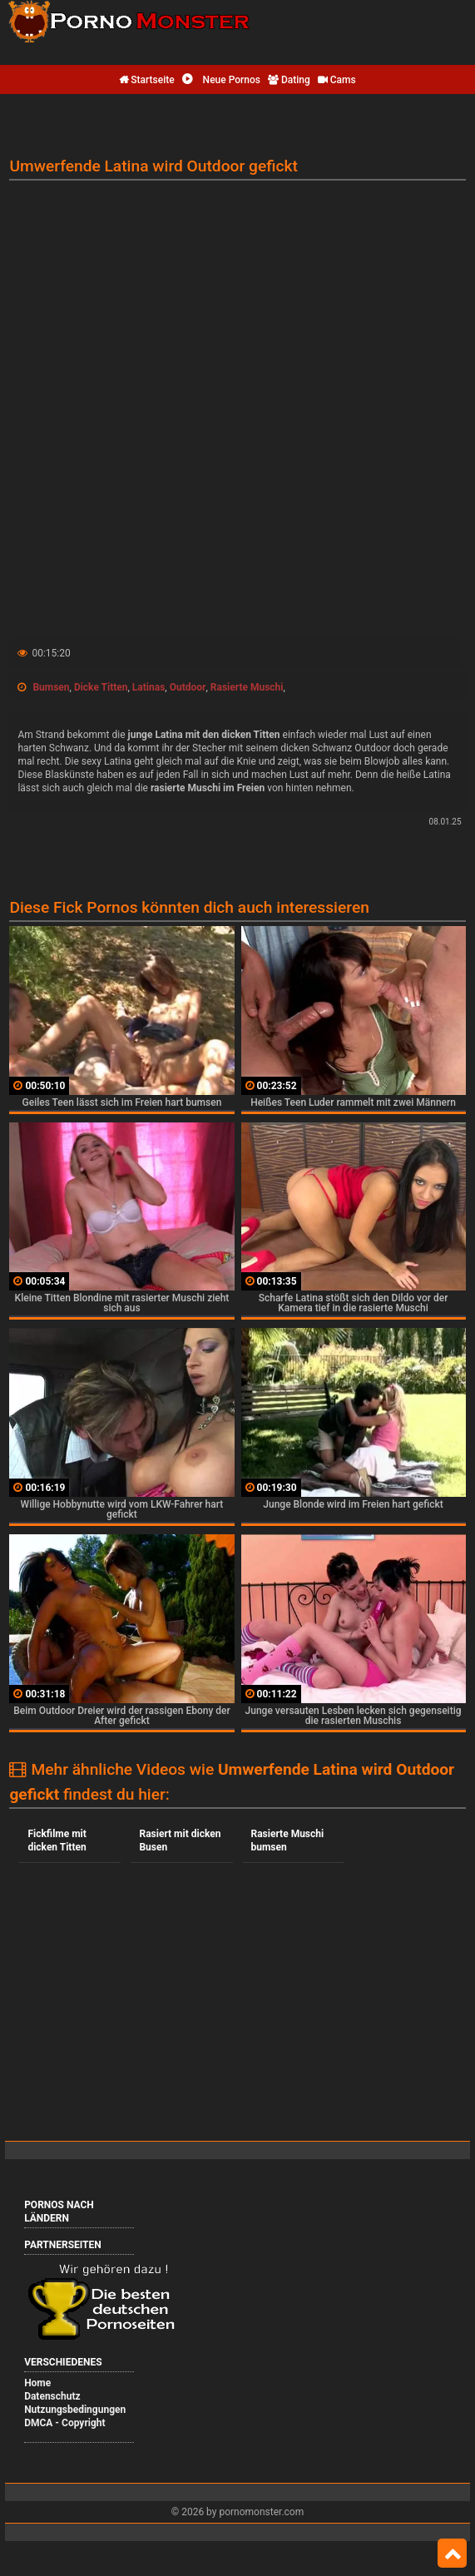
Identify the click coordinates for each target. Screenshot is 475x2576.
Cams (337, 80)
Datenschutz (52, 2396)
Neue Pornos (221, 80)
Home (37, 2383)
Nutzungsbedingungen (75, 2409)
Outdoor (188, 687)
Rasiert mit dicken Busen (179, 1840)
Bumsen (50, 687)
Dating (289, 80)
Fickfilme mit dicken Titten (56, 1840)
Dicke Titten (101, 687)
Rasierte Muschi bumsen (287, 1840)
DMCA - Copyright (64, 2423)
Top (452, 2554)
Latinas (148, 687)
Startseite (146, 80)
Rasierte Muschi (247, 687)
